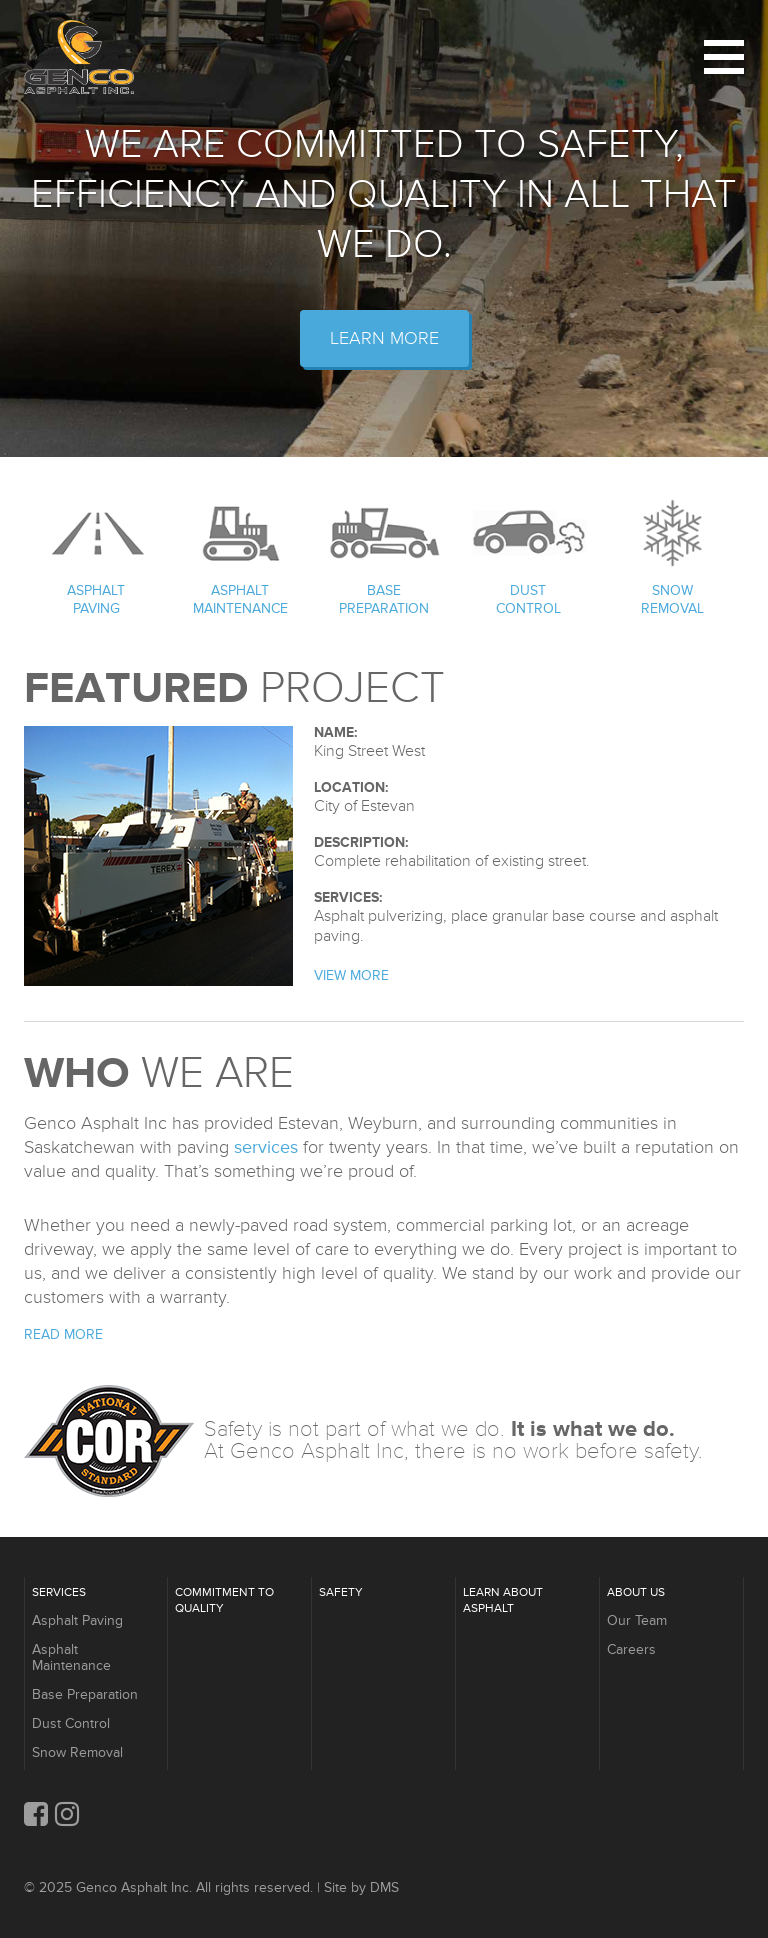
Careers (631, 1649)
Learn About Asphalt (503, 1600)
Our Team (637, 1620)
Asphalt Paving (96, 599)
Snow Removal (672, 599)
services (266, 1147)
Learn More (384, 338)
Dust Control (528, 599)
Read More (63, 1334)
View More (351, 975)
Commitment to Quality (224, 1600)
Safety (341, 1592)
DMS (384, 1887)
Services (59, 1592)
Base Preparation (384, 599)
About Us (636, 1592)
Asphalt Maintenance (240, 599)
